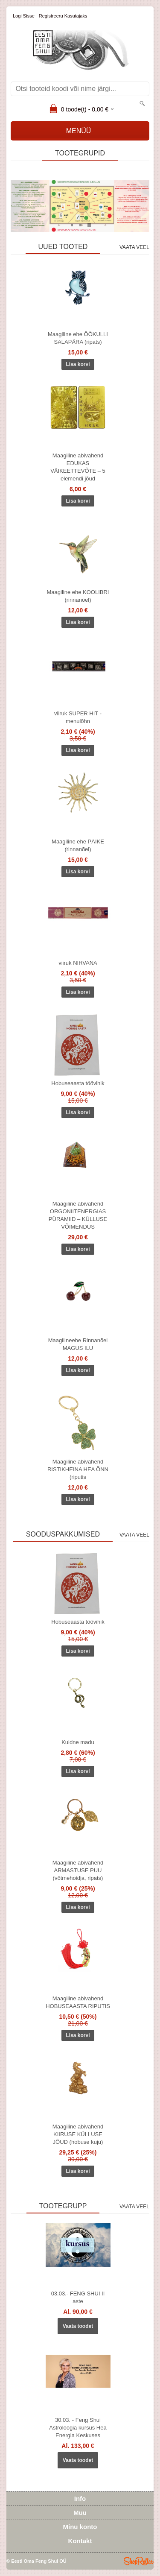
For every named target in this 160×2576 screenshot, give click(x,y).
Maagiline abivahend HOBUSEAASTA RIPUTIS (78, 2002)
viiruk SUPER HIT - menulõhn (78, 717)
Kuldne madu (77, 1742)
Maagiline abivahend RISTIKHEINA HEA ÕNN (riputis (77, 1469)
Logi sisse (24, 15)
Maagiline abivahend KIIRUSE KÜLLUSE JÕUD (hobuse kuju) (77, 2134)
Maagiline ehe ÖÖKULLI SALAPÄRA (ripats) (78, 338)
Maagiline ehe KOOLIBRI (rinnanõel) (78, 596)
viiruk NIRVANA (77, 963)
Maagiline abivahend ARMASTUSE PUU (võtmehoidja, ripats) (77, 1870)
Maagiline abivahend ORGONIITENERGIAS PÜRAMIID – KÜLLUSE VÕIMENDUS (78, 1215)
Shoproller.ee (139, 2561)
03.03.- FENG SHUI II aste (78, 2297)
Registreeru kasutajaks (63, 15)
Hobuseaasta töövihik (77, 1083)
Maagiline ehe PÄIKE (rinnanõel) (78, 845)
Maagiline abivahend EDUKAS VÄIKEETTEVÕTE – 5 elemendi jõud (77, 467)
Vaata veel (134, 247)
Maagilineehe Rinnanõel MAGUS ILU (78, 1344)
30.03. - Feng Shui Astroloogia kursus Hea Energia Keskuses (77, 2427)
